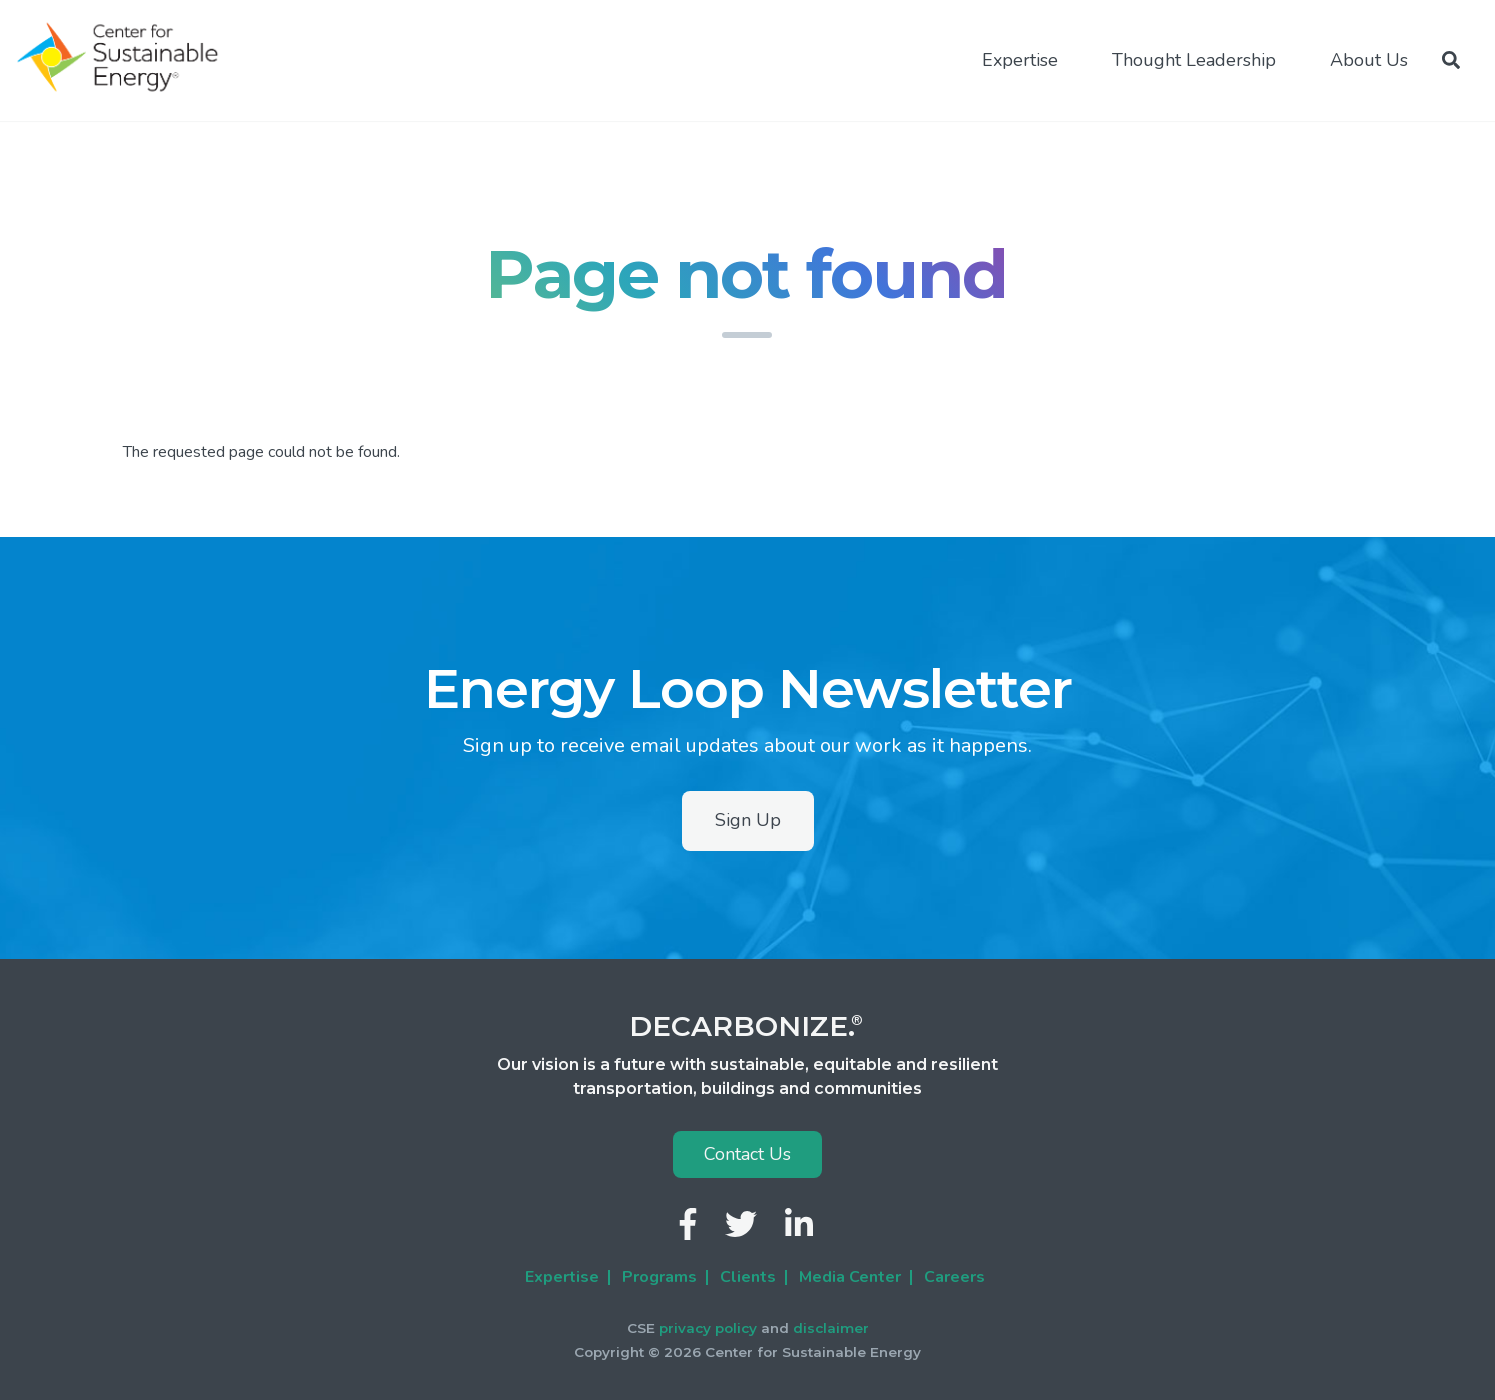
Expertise (562, 1277)
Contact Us (747, 1154)
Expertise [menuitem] (1020, 60)
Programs (659, 1277)
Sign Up (748, 820)
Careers (954, 1277)
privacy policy (708, 1328)
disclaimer (831, 1328)
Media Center (850, 1277)
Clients (748, 1277)
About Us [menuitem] (1369, 60)
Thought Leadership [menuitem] (1194, 60)
